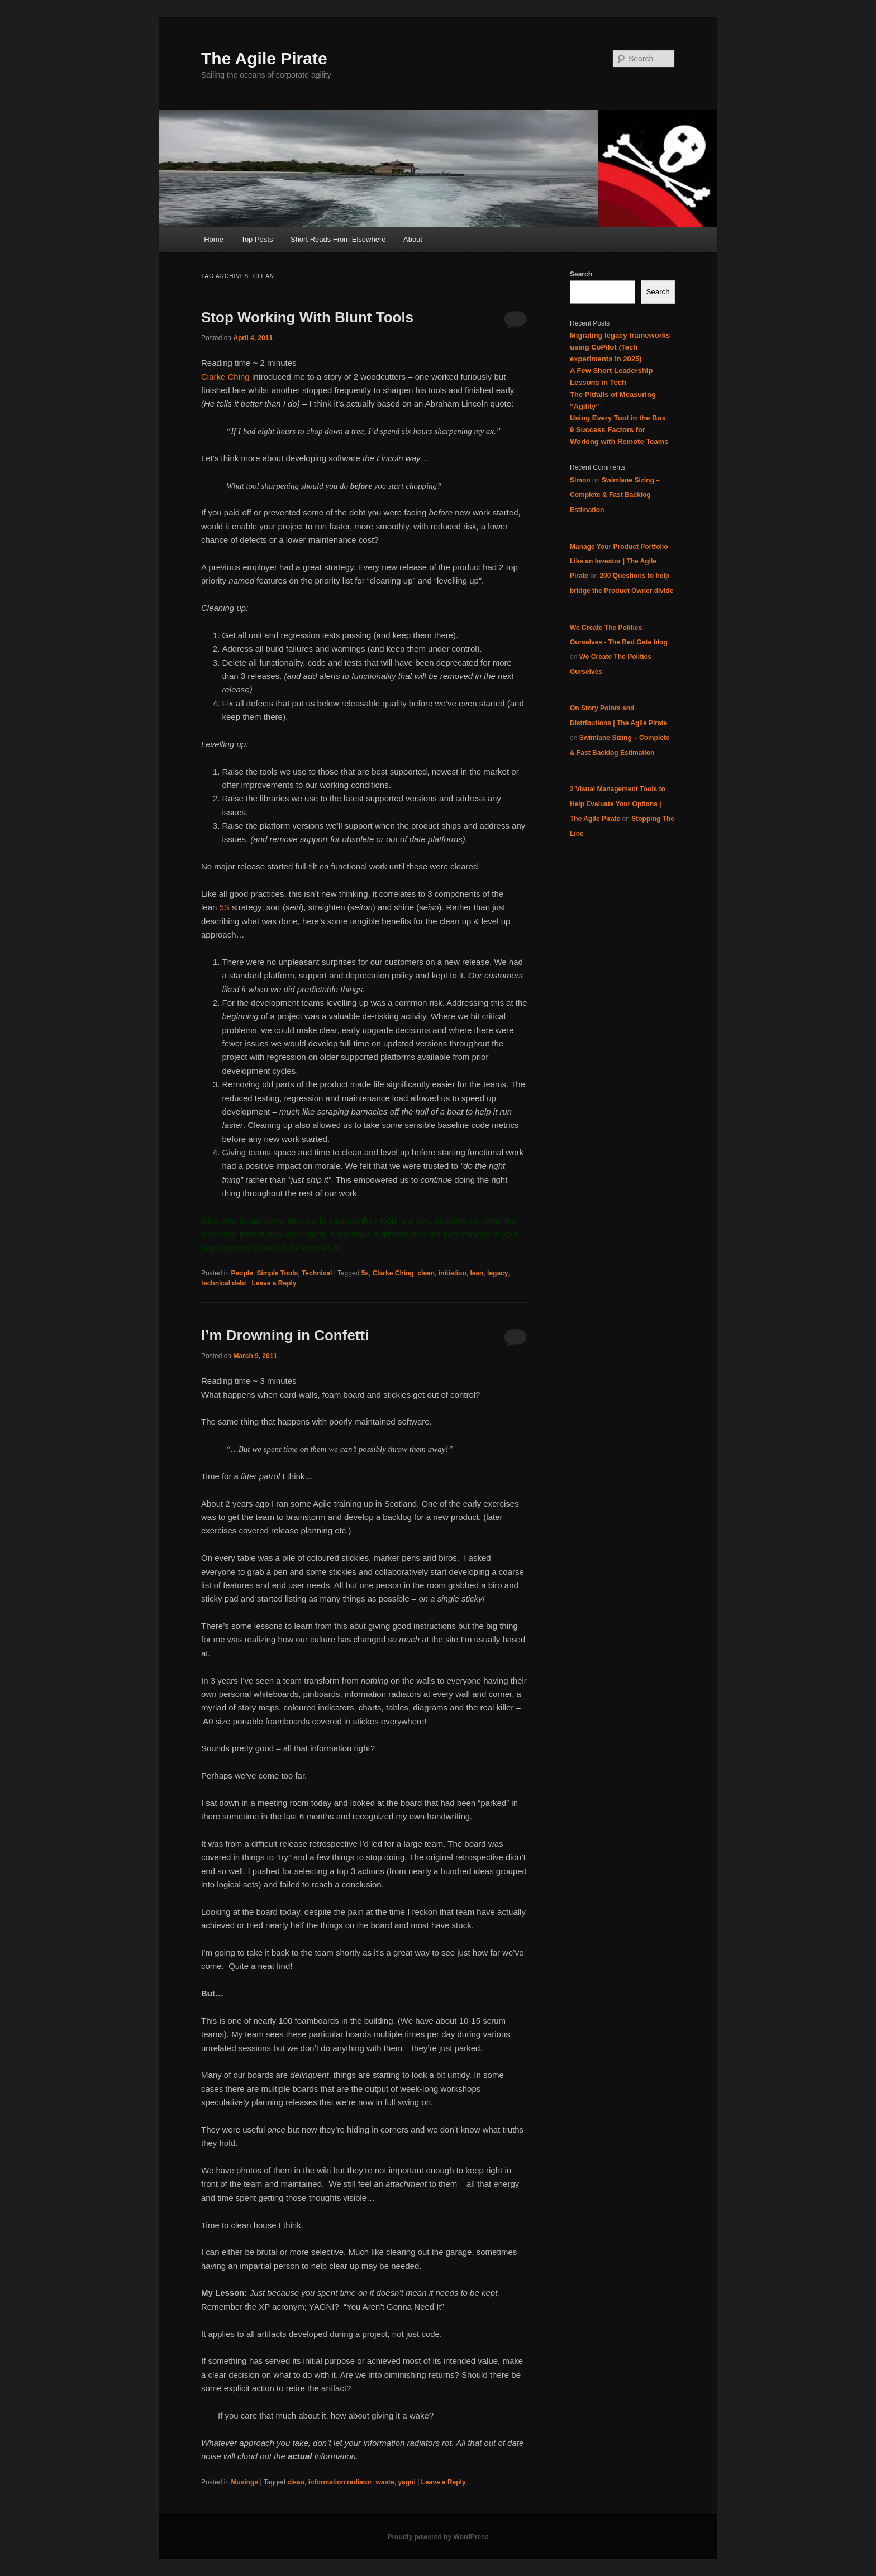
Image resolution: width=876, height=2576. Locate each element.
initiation (452, 1273)
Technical (317, 1273)
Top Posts (257, 239)
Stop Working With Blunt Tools (307, 317)
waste (384, 2482)
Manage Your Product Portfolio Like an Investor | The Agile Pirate (619, 561)
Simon (580, 480)
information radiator (340, 2482)
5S (225, 907)
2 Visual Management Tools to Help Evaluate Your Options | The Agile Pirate (617, 804)
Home (213, 239)
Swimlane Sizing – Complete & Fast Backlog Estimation (615, 495)
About (412, 239)
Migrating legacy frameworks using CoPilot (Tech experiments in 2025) (620, 347)
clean (426, 1273)
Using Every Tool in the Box (618, 418)
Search (581, 274)
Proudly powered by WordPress (437, 2537)
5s (365, 1273)
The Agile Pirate (264, 58)
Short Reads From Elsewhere (338, 239)
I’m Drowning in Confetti (285, 1335)
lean (476, 1273)
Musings (244, 2482)
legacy (497, 1273)
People (242, 1273)
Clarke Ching (225, 376)
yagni (406, 2482)
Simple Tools (277, 1273)
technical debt (223, 1283)
